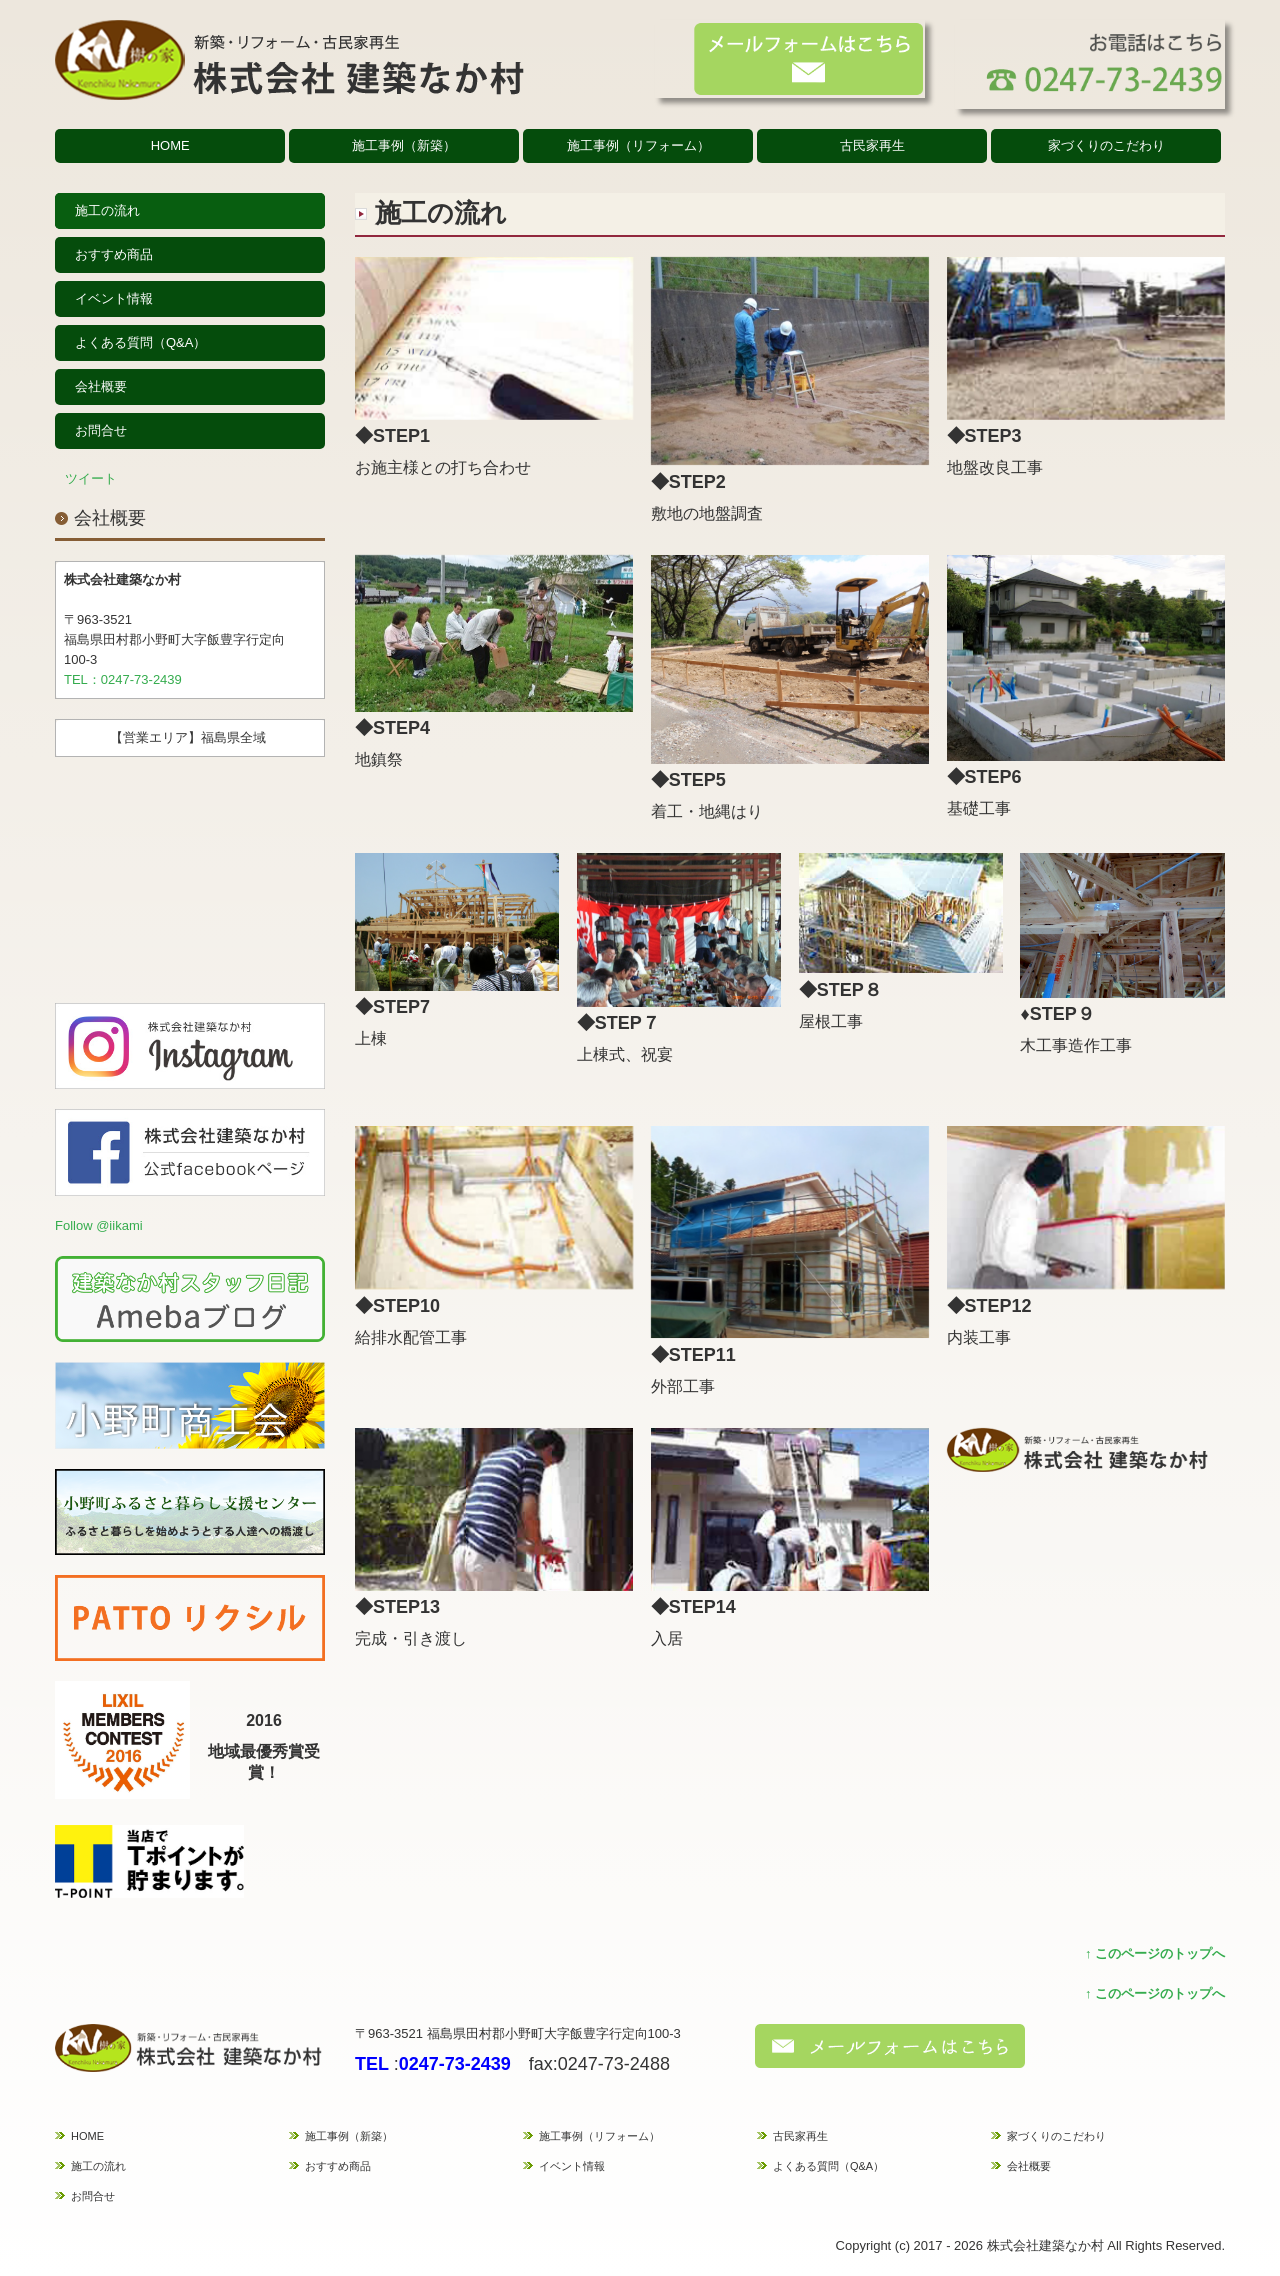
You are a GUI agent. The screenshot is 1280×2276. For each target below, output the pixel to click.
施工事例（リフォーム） (638, 145)
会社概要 (101, 386)
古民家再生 (872, 145)
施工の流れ (107, 210)
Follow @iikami (99, 1225)
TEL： (82, 679)
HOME (170, 145)
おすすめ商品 (114, 254)
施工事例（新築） (404, 145)
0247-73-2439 (141, 679)
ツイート (91, 478)
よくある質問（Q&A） (140, 342)
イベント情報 (114, 298)
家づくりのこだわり (1106, 145)
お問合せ (101, 430)
